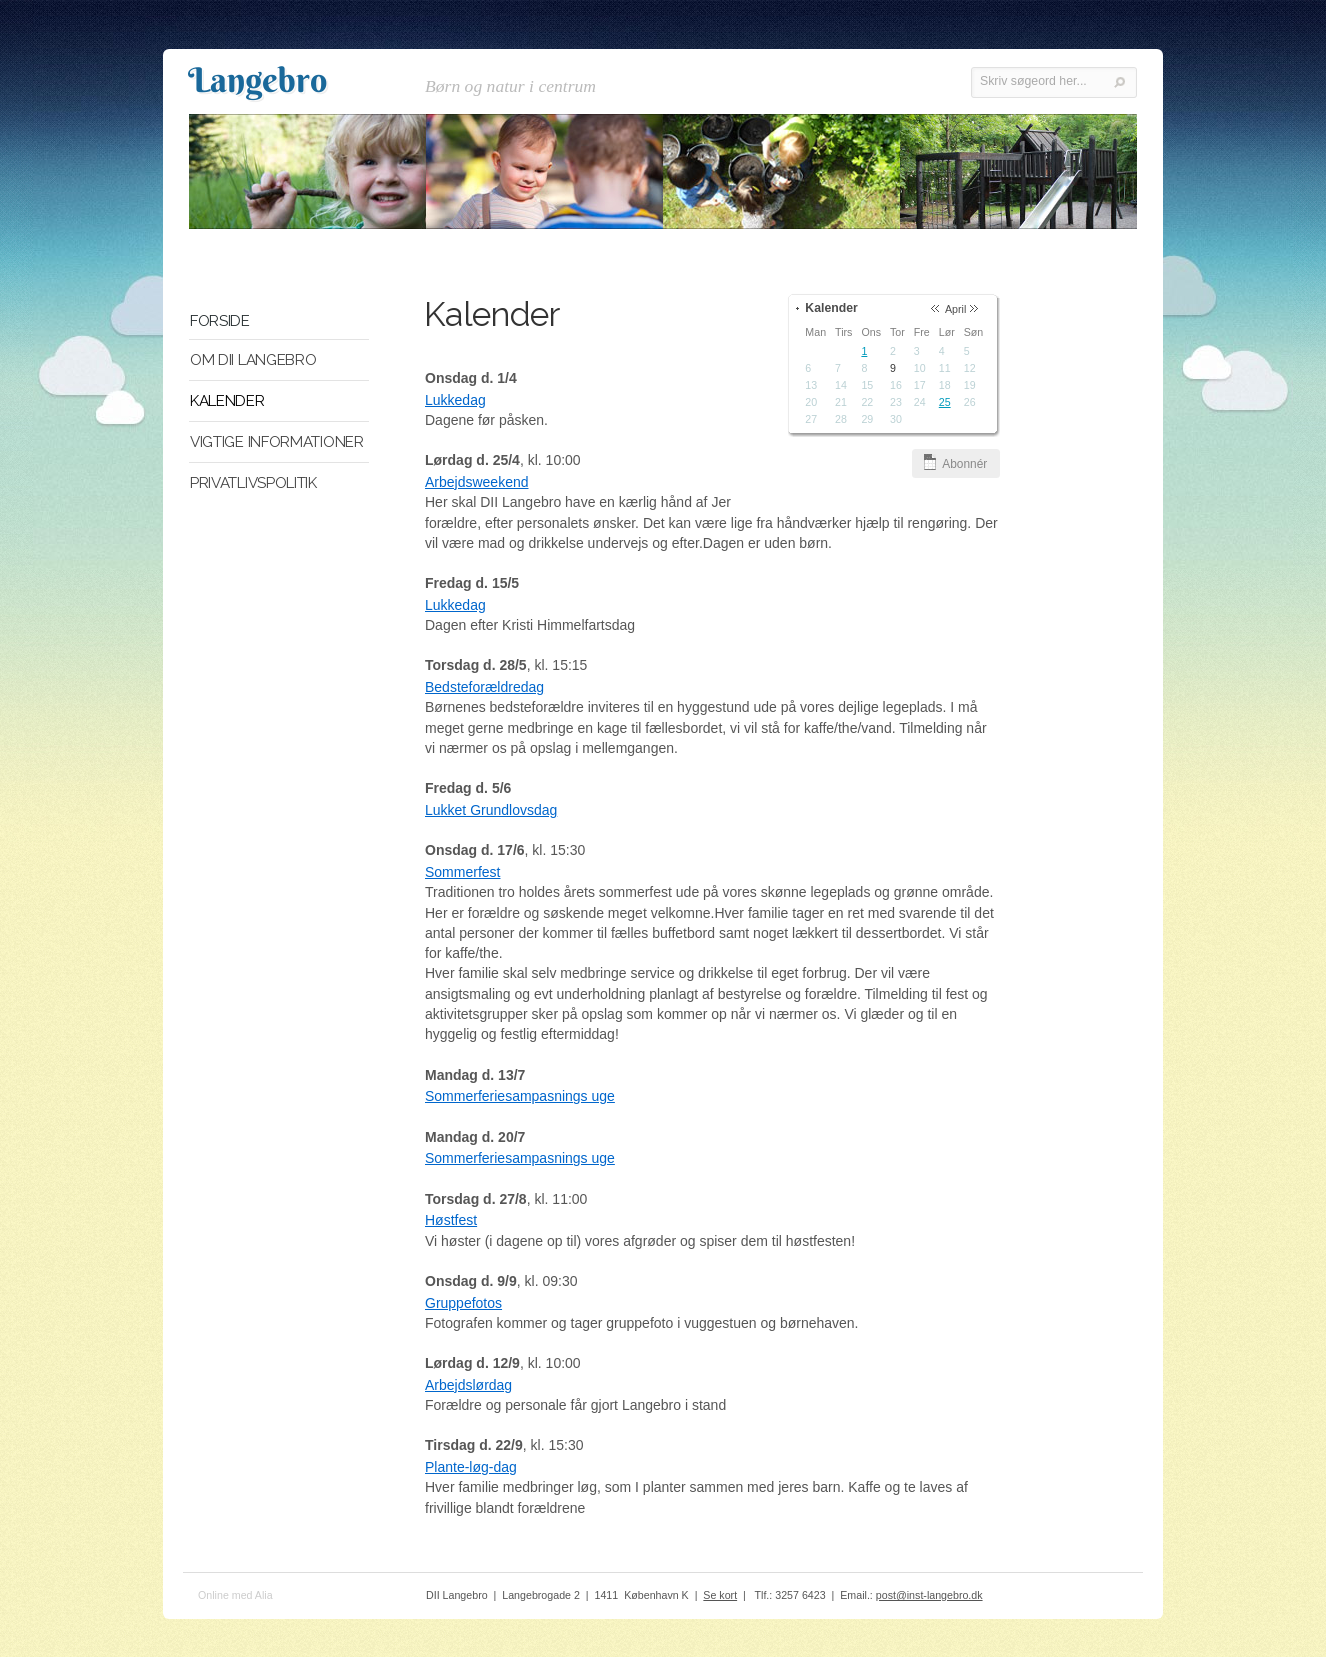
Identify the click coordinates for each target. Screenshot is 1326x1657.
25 (949, 403)
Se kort (720, 1596)
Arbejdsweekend (477, 483)
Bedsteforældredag (484, 688)
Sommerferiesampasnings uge (520, 1097)
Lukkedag (455, 401)
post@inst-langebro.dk (929, 1596)
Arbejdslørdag (468, 1386)
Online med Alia (235, 1596)
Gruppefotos (463, 1304)
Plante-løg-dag (471, 1468)
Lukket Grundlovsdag (491, 811)
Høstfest (451, 1221)
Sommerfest (462, 873)
